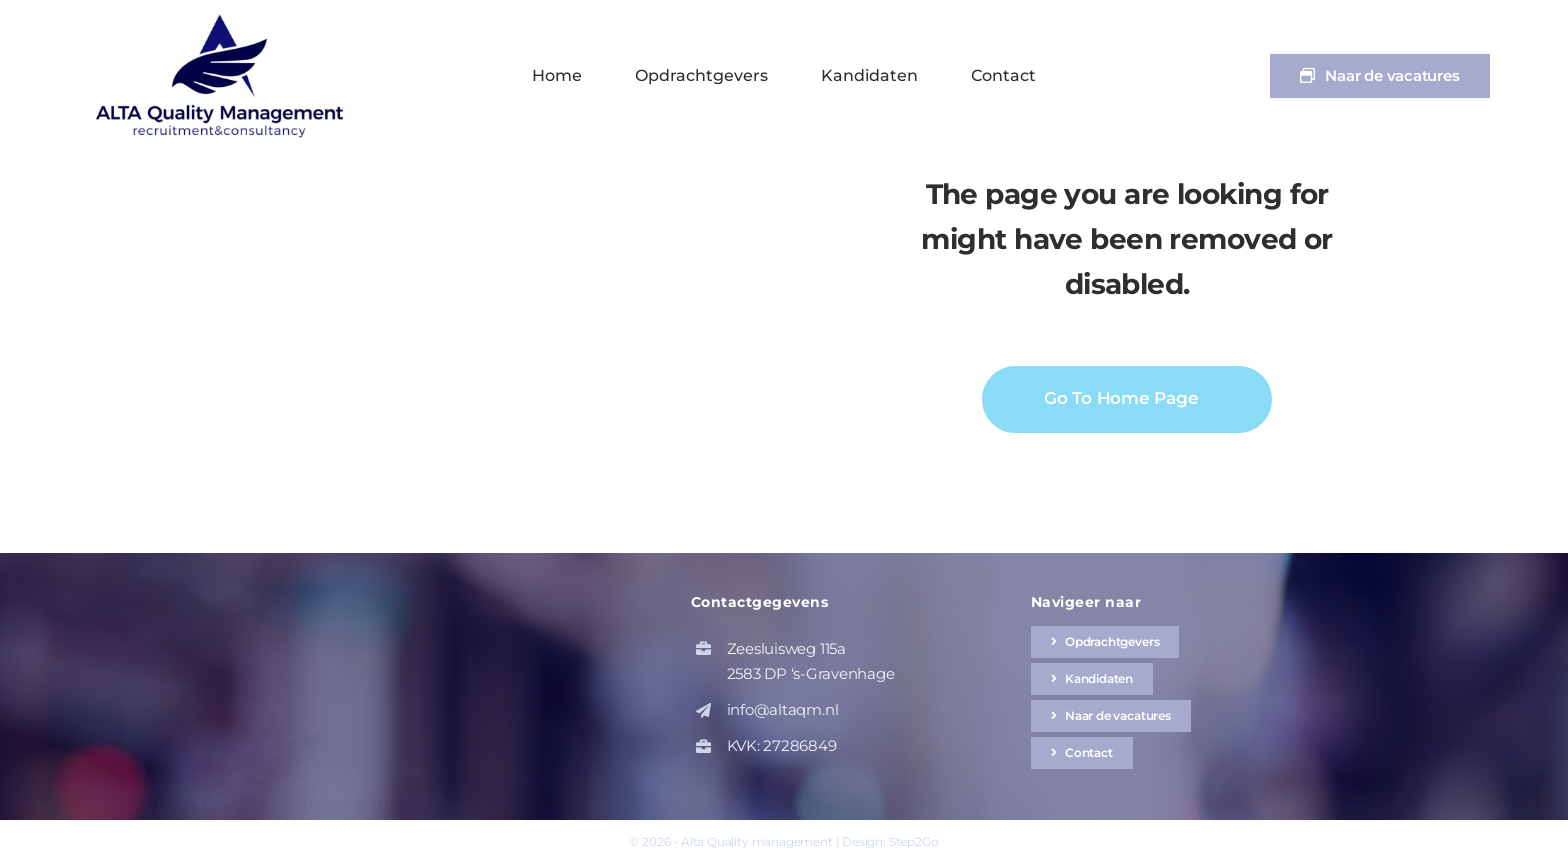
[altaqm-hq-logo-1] (224, 17)
